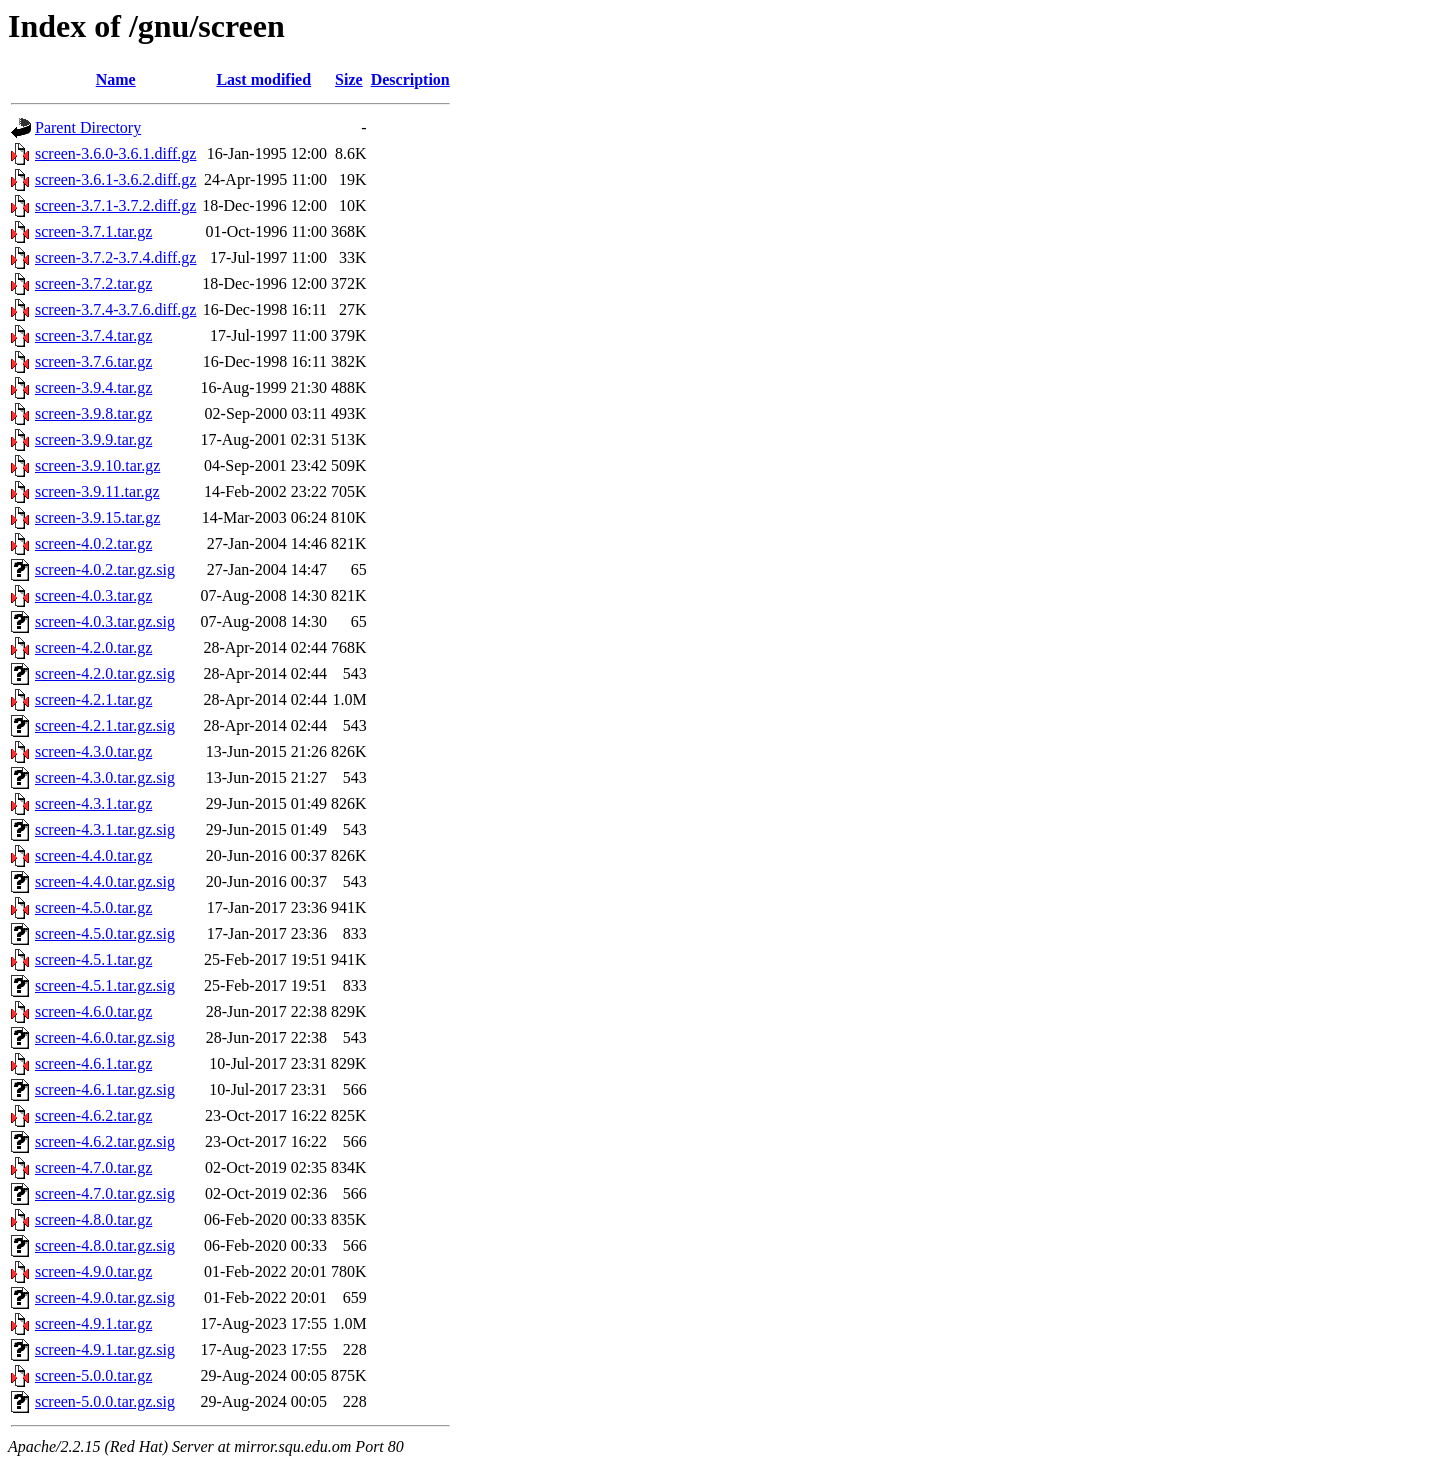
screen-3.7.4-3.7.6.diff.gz (115, 309)
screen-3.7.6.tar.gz (93, 361)
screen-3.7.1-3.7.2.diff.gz (115, 205)
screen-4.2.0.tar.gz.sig (105, 673)
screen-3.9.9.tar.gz (93, 439)
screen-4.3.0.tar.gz (93, 751)
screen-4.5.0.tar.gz (93, 907)
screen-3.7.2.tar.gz (93, 283)
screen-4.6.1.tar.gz (93, 1063)
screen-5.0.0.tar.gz (93, 1375)
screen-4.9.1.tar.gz (93, 1323)
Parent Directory (88, 127)
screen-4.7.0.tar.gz (93, 1167)
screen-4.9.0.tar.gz (93, 1271)
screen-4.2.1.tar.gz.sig (105, 725)
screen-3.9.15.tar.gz (97, 517)
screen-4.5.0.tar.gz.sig (105, 933)
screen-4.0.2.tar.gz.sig (105, 569)
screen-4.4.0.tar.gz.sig (105, 881)
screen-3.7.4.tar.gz (93, 335)
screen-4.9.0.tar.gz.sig (105, 1297)
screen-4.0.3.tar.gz (93, 595)
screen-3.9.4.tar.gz (93, 387)
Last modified (263, 79)
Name (116, 79)
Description (410, 79)
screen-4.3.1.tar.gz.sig (105, 829)
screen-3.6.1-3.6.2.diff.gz (115, 179)
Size (349, 79)
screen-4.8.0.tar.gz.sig (105, 1245)
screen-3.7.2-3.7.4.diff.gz (115, 257)
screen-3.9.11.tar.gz (97, 491)
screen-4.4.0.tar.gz (93, 855)
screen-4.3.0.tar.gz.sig (105, 777)
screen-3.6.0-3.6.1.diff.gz (115, 153)
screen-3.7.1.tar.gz (93, 231)
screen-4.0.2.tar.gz (93, 543)
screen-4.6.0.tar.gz (93, 1011)
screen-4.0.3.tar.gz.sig (105, 621)
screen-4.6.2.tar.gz (93, 1115)
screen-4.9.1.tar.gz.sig (105, 1349)
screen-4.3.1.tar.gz (93, 803)
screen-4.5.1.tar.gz (93, 959)
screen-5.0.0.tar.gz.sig (105, 1401)
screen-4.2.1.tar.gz (93, 699)
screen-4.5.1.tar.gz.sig (105, 985)
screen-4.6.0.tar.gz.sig (105, 1037)
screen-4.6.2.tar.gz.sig (105, 1141)
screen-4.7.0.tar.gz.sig (105, 1193)
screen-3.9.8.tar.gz (93, 413)
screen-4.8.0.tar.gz (93, 1219)
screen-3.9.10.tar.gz (97, 465)
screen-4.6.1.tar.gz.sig (105, 1089)
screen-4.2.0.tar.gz (93, 647)
